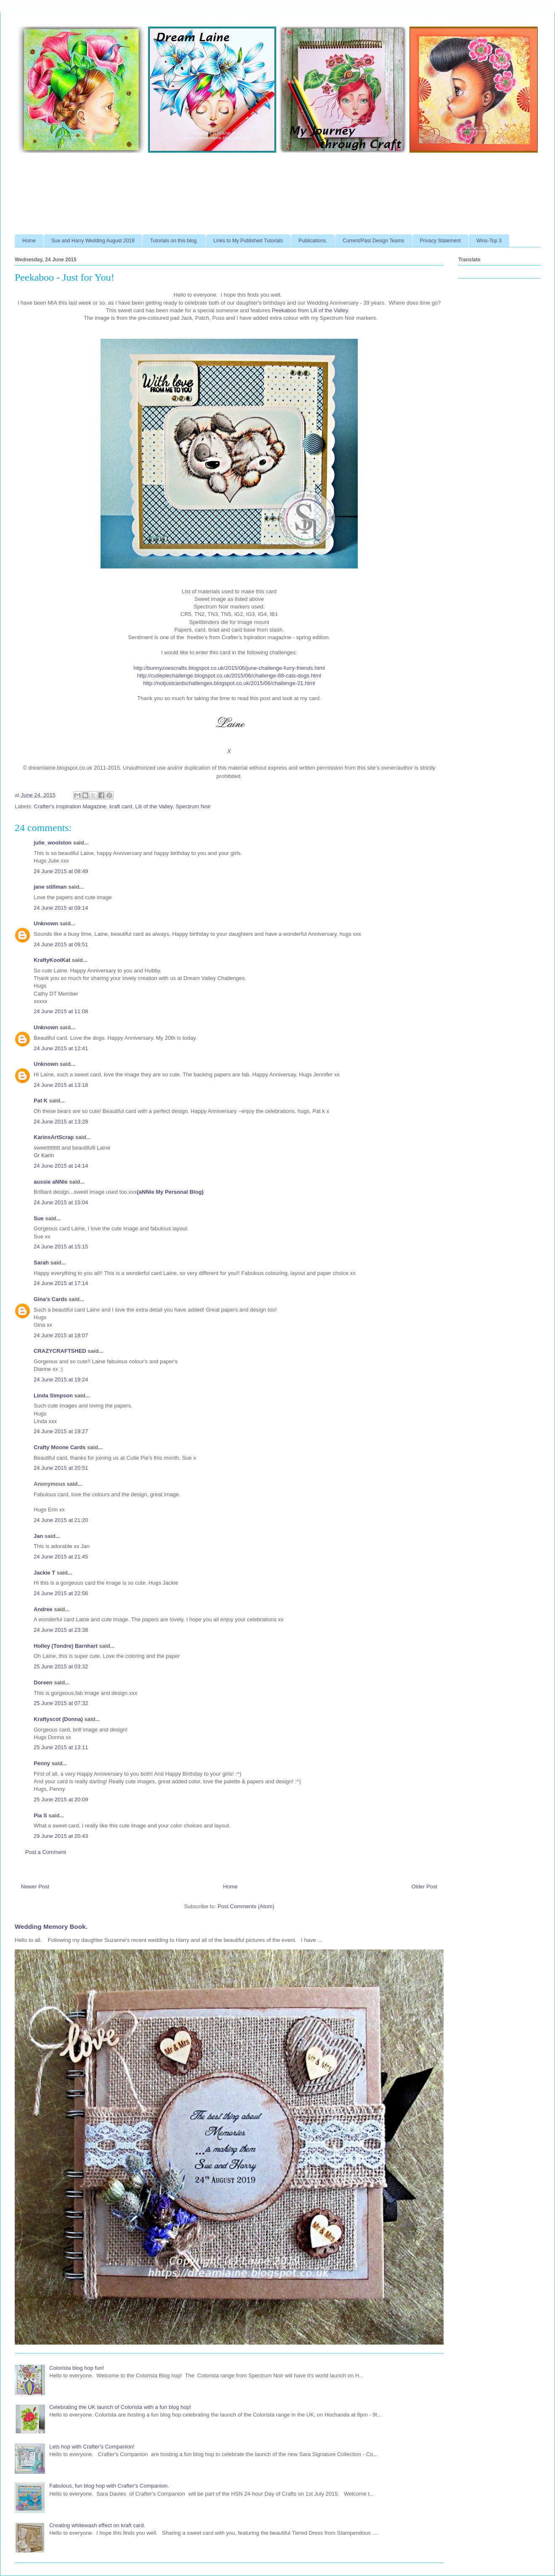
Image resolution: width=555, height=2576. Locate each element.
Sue (39, 1218)
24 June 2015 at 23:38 (61, 1630)
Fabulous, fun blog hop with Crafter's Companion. (109, 2486)
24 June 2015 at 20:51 (61, 1468)
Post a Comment (45, 1852)
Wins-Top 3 (489, 241)
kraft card (120, 806)
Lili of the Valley (154, 806)
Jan (39, 1536)
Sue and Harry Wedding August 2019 (93, 241)
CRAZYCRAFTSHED (60, 1351)
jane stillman (50, 887)
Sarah (41, 1262)
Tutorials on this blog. (174, 241)
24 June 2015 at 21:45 (61, 1557)
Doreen (43, 1682)
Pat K (41, 1100)
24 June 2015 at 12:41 (61, 1048)
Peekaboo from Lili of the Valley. (311, 310)
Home (29, 241)
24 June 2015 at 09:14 (61, 908)
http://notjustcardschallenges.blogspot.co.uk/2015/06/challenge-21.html (229, 683)
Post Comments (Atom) (245, 1906)
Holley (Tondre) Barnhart (66, 1646)
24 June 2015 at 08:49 (61, 871)
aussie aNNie (51, 1182)
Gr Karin (44, 1155)
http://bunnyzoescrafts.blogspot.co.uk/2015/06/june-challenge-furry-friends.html (229, 668)
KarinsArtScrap (54, 1137)
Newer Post (35, 1886)
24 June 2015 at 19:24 (61, 1379)
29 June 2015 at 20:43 (61, 1836)
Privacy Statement (440, 241)
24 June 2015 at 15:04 (61, 1202)
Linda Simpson (53, 1395)
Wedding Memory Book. (51, 1926)
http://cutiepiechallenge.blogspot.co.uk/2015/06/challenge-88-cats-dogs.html (229, 675)
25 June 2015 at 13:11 (61, 1747)
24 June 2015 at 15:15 (61, 1246)
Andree (43, 1609)
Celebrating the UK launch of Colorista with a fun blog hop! (120, 2407)
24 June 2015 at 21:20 (61, 1520)
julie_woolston (52, 842)
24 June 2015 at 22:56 (61, 1593)
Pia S (40, 1815)
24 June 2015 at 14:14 (61, 1166)
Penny (42, 1763)
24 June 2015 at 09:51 (61, 944)
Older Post (424, 1886)
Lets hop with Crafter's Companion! (92, 2446)
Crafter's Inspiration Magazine (70, 806)
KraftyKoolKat (52, 960)
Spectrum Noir (193, 806)
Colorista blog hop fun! (76, 2368)
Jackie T (44, 1573)
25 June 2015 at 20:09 (61, 1799)
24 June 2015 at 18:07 (61, 1335)
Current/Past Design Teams (373, 241)
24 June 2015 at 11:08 (61, 1011)
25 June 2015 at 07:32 (61, 1703)
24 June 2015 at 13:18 (61, 1085)
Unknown (46, 923)
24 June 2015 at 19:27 (61, 1431)
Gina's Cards (50, 1299)
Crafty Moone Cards (60, 1447)
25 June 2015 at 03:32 (61, 1666)
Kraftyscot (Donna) (58, 1719)
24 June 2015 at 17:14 (61, 1283)
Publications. (313, 241)
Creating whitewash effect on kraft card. (97, 2525)
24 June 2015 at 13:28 (61, 1121)
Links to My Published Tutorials (248, 241)
